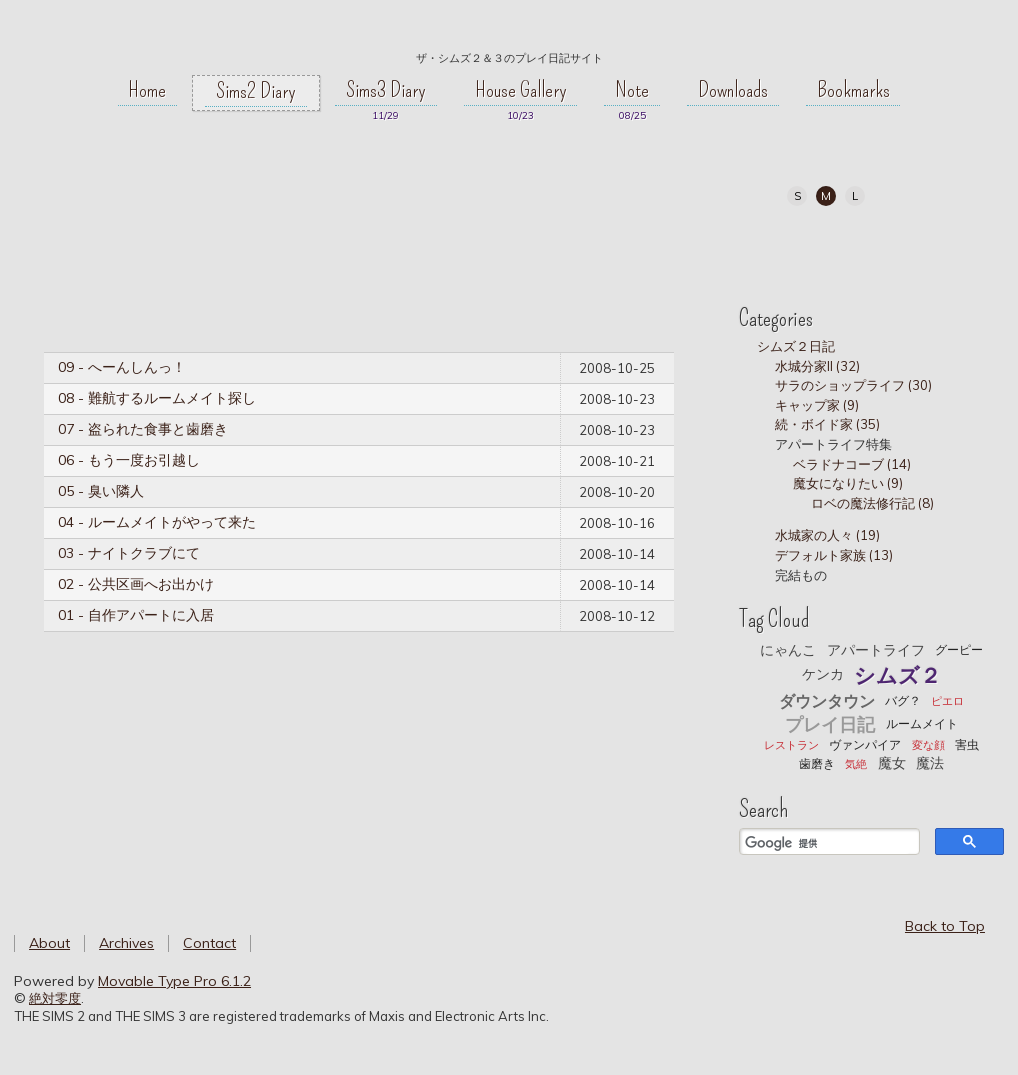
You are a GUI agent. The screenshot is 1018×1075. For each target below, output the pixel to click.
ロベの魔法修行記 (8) (872, 503)
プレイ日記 (830, 724)
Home (147, 90)
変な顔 (928, 745)
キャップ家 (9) (817, 405)
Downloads (733, 90)
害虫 (967, 744)
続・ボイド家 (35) (827, 424)
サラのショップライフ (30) (853, 385)
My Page (779, 247)
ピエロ (947, 701)
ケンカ (823, 674)
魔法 (930, 763)
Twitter (824, 247)
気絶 (856, 764)
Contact (209, 943)
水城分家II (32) (817, 366)
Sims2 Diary (256, 91)
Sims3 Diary (386, 90)
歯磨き (817, 763)
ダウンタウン (827, 701)
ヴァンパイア (865, 744)
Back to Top (945, 926)
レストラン (791, 745)
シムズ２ (897, 675)
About (49, 943)
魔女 (892, 763)
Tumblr (869, 247)
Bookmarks (853, 90)
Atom (959, 247)
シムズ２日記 (796, 346)
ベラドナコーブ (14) (852, 464)
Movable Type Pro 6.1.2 (174, 981)
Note (632, 90)
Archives (126, 943)
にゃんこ (788, 650)
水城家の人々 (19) (827, 535)
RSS (914, 247)
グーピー (959, 649)
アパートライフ (876, 650)
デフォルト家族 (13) (834, 555)
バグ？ (903, 700)
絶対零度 (509, 31)
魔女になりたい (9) (848, 483)
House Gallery (521, 90)
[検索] (827, 844)
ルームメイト (922, 723)
